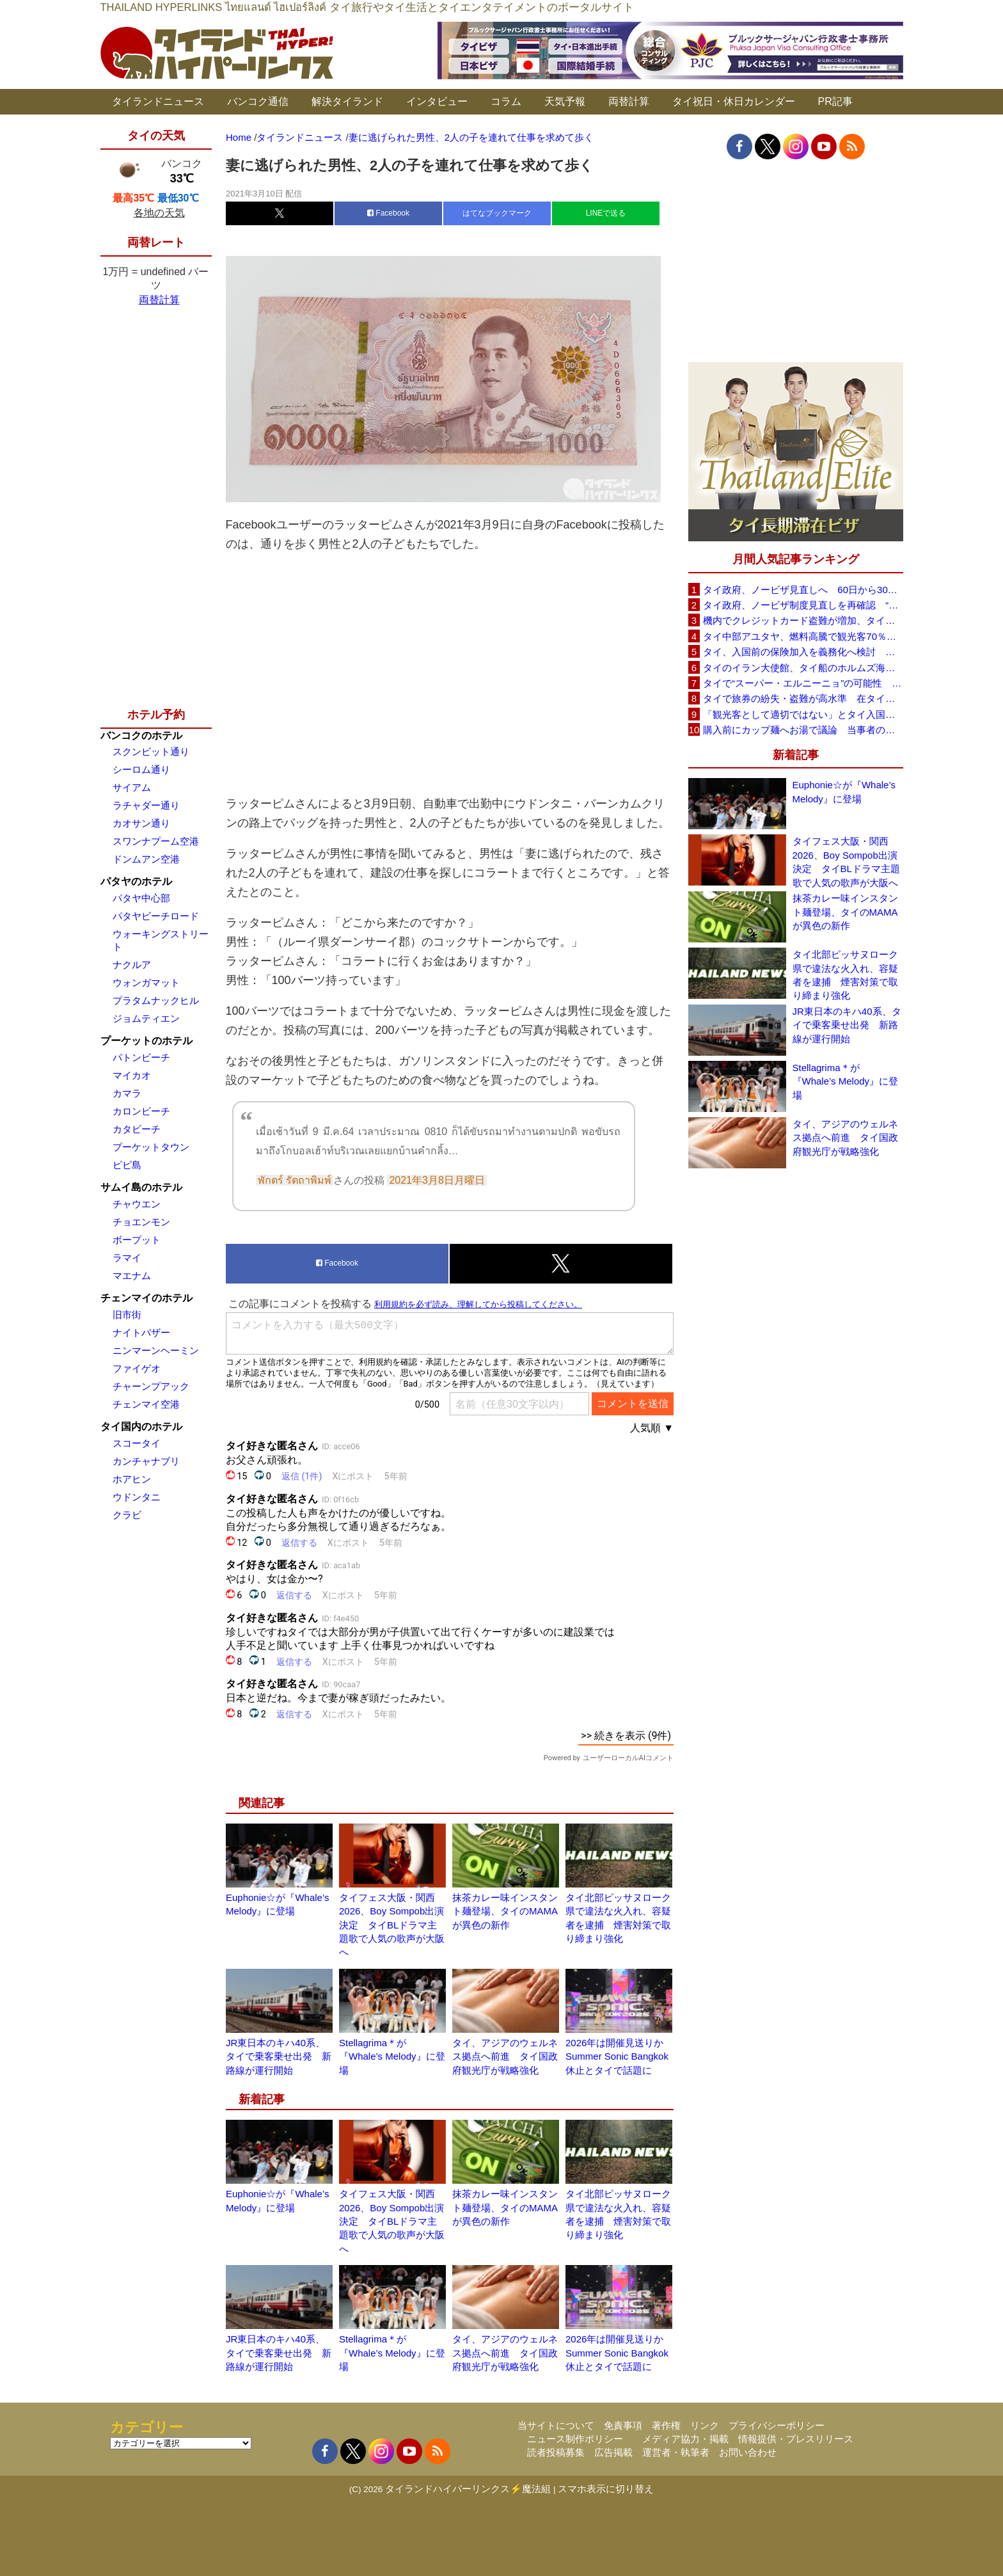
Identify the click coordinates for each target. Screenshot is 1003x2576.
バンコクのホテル (141, 735)
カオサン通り (141, 823)
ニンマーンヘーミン (156, 1350)
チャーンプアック (151, 1386)
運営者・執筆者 (675, 2452)
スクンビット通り (151, 751)
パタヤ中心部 (141, 898)
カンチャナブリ (146, 1461)
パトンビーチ (141, 1057)
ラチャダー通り (146, 805)
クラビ (127, 1514)
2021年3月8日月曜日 (437, 1180)
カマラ (127, 1093)
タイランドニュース (158, 101)
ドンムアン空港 (146, 859)
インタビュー (437, 101)
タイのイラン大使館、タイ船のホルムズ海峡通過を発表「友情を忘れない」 (803, 667)
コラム (506, 101)
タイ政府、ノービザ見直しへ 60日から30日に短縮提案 (803, 589)
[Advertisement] (450, 673)
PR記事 (835, 101)
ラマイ (127, 1257)
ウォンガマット (146, 982)
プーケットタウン (151, 1146)
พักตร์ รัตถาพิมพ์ (294, 1180)
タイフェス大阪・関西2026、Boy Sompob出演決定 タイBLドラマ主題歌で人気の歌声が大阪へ (392, 1925)
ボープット (137, 1239)
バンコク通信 (257, 101)
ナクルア (132, 964)
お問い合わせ (748, 2452)
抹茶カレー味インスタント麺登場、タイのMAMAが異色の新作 (505, 1911)
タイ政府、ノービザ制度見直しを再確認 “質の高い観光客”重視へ (803, 605)
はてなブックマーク (497, 213)
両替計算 (628, 101)
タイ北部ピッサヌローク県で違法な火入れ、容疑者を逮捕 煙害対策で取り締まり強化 (845, 975)
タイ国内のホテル (141, 1426)
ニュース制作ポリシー (575, 2438)
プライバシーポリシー (777, 2425)
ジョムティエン (146, 1018)
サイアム (132, 787)
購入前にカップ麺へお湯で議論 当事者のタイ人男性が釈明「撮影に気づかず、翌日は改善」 (803, 729)
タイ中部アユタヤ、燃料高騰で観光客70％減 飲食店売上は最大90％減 (803, 636)
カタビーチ (137, 1129)
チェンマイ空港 (146, 1404)
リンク (704, 2425)
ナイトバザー (141, 1332)
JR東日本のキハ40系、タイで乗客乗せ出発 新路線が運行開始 (278, 2056)
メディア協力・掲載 (685, 2438)
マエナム (132, 1275)
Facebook (388, 213)
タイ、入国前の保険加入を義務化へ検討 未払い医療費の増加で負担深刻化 (803, 651)
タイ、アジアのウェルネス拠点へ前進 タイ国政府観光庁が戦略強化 (505, 2056)
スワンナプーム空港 (156, 841)
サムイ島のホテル (141, 1187)
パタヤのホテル (136, 881)
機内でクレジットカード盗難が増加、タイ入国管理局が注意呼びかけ (803, 620)
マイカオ (132, 1075)
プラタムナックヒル (156, 1000)
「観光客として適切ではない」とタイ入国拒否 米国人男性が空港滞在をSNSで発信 (803, 714)
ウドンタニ (137, 1496)
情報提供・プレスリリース (795, 2438)
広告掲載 (613, 2452)
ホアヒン (132, 1479)
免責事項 (623, 2425)
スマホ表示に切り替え (606, 2488)
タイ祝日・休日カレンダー (733, 101)
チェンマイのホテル (146, 1297)
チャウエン (137, 1203)
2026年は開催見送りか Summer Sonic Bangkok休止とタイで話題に (619, 2056)
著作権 (666, 2425)
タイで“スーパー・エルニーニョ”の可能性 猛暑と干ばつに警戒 (803, 683)
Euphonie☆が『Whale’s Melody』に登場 (844, 791)
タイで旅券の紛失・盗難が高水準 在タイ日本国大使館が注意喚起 (803, 698)
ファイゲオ (137, 1368)
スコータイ (137, 1443)
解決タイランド (347, 101)
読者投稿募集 (556, 2452)
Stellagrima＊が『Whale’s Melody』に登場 (392, 2056)
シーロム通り (141, 769)
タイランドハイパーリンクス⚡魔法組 (468, 2488)
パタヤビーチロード (156, 915)
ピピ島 (127, 1164)
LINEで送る (606, 213)
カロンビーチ (141, 1111)
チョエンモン (141, 1221)
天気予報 (564, 101)
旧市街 (127, 1314)
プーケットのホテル (146, 1040)
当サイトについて (555, 2425)
